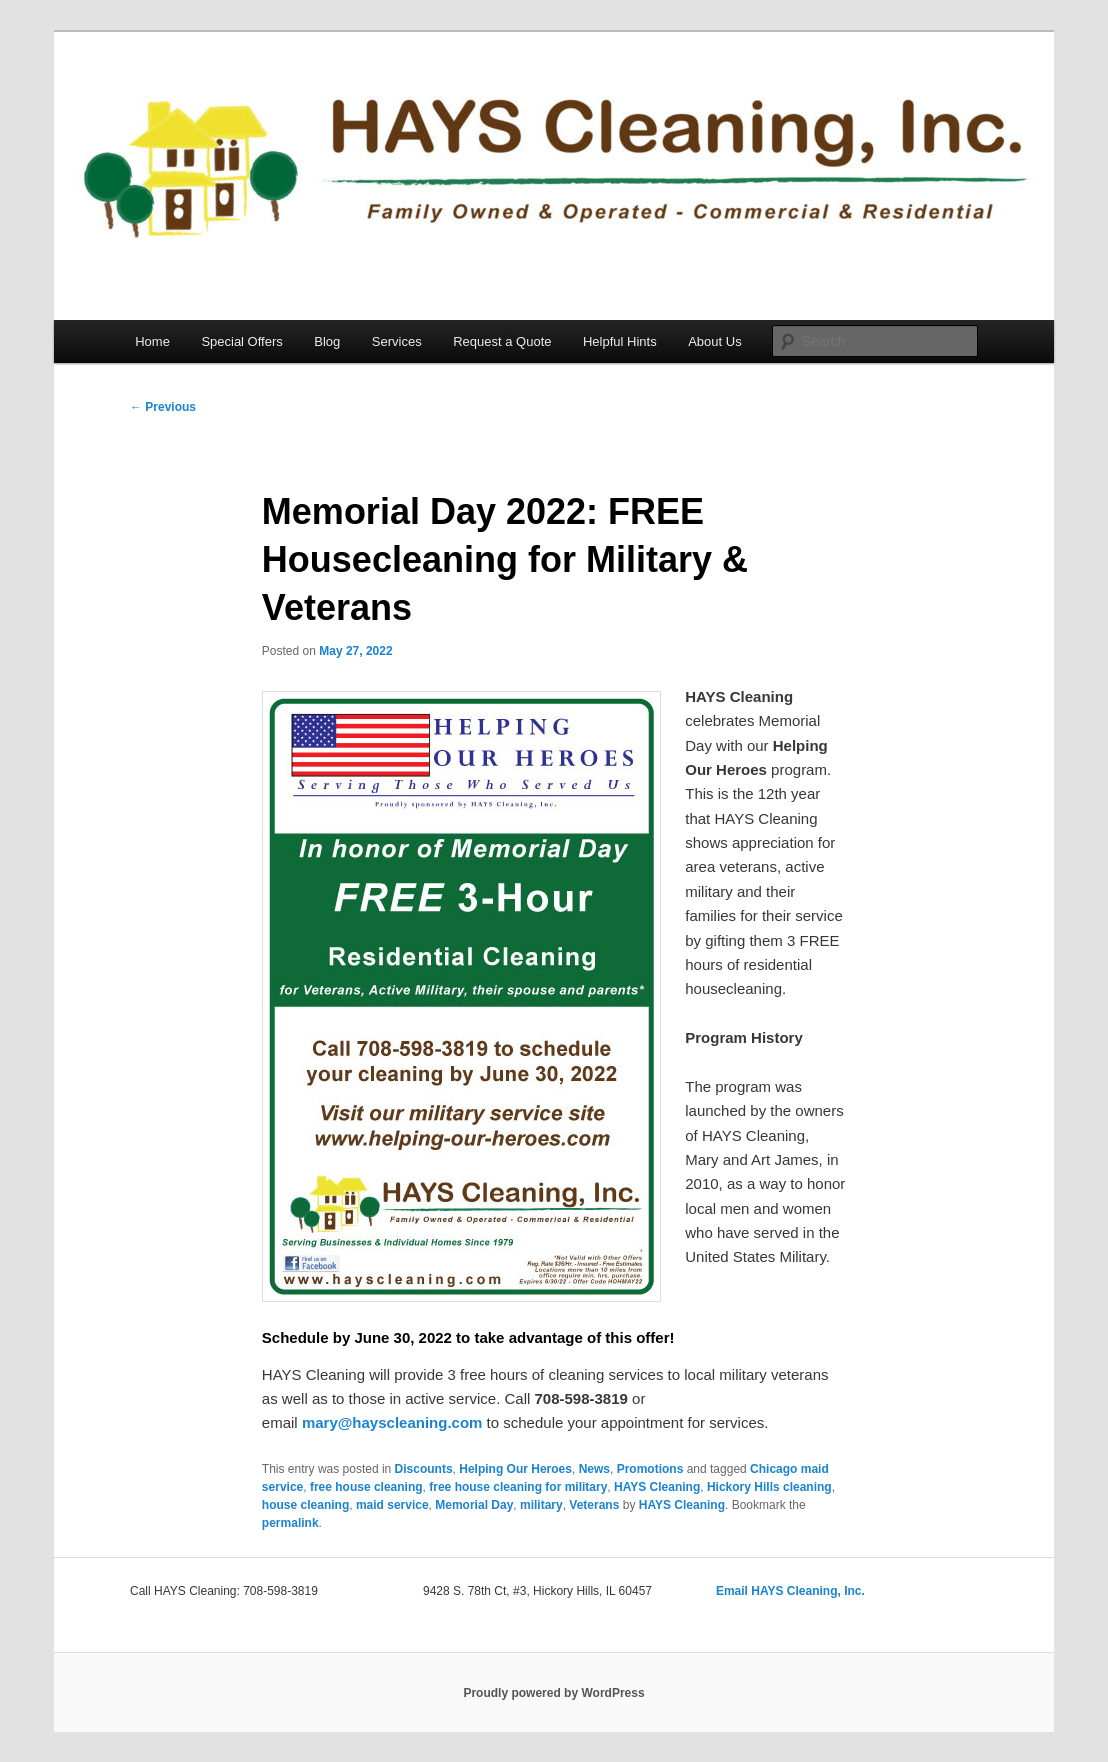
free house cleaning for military (518, 1487)
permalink (290, 1523)
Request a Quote (502, 341)
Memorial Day (474, 1505)
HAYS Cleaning (657, 1487)
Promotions (650, 1469)
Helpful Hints (620, 341)
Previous (163, 407)
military (541, 1505)
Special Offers (241, 341)
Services (397, 341)
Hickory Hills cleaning (769, 1487)
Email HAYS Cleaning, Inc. (790, 1591)
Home (152, 341)
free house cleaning (366, 1487)
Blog (327, 341)
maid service (392, 1505)
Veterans (594, 1505)
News (594, 1469)
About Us (714, 341)
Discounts (424, 1469)
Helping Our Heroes (515, 1469)
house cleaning (305, 1505)
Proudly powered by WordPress (553, 1693)
